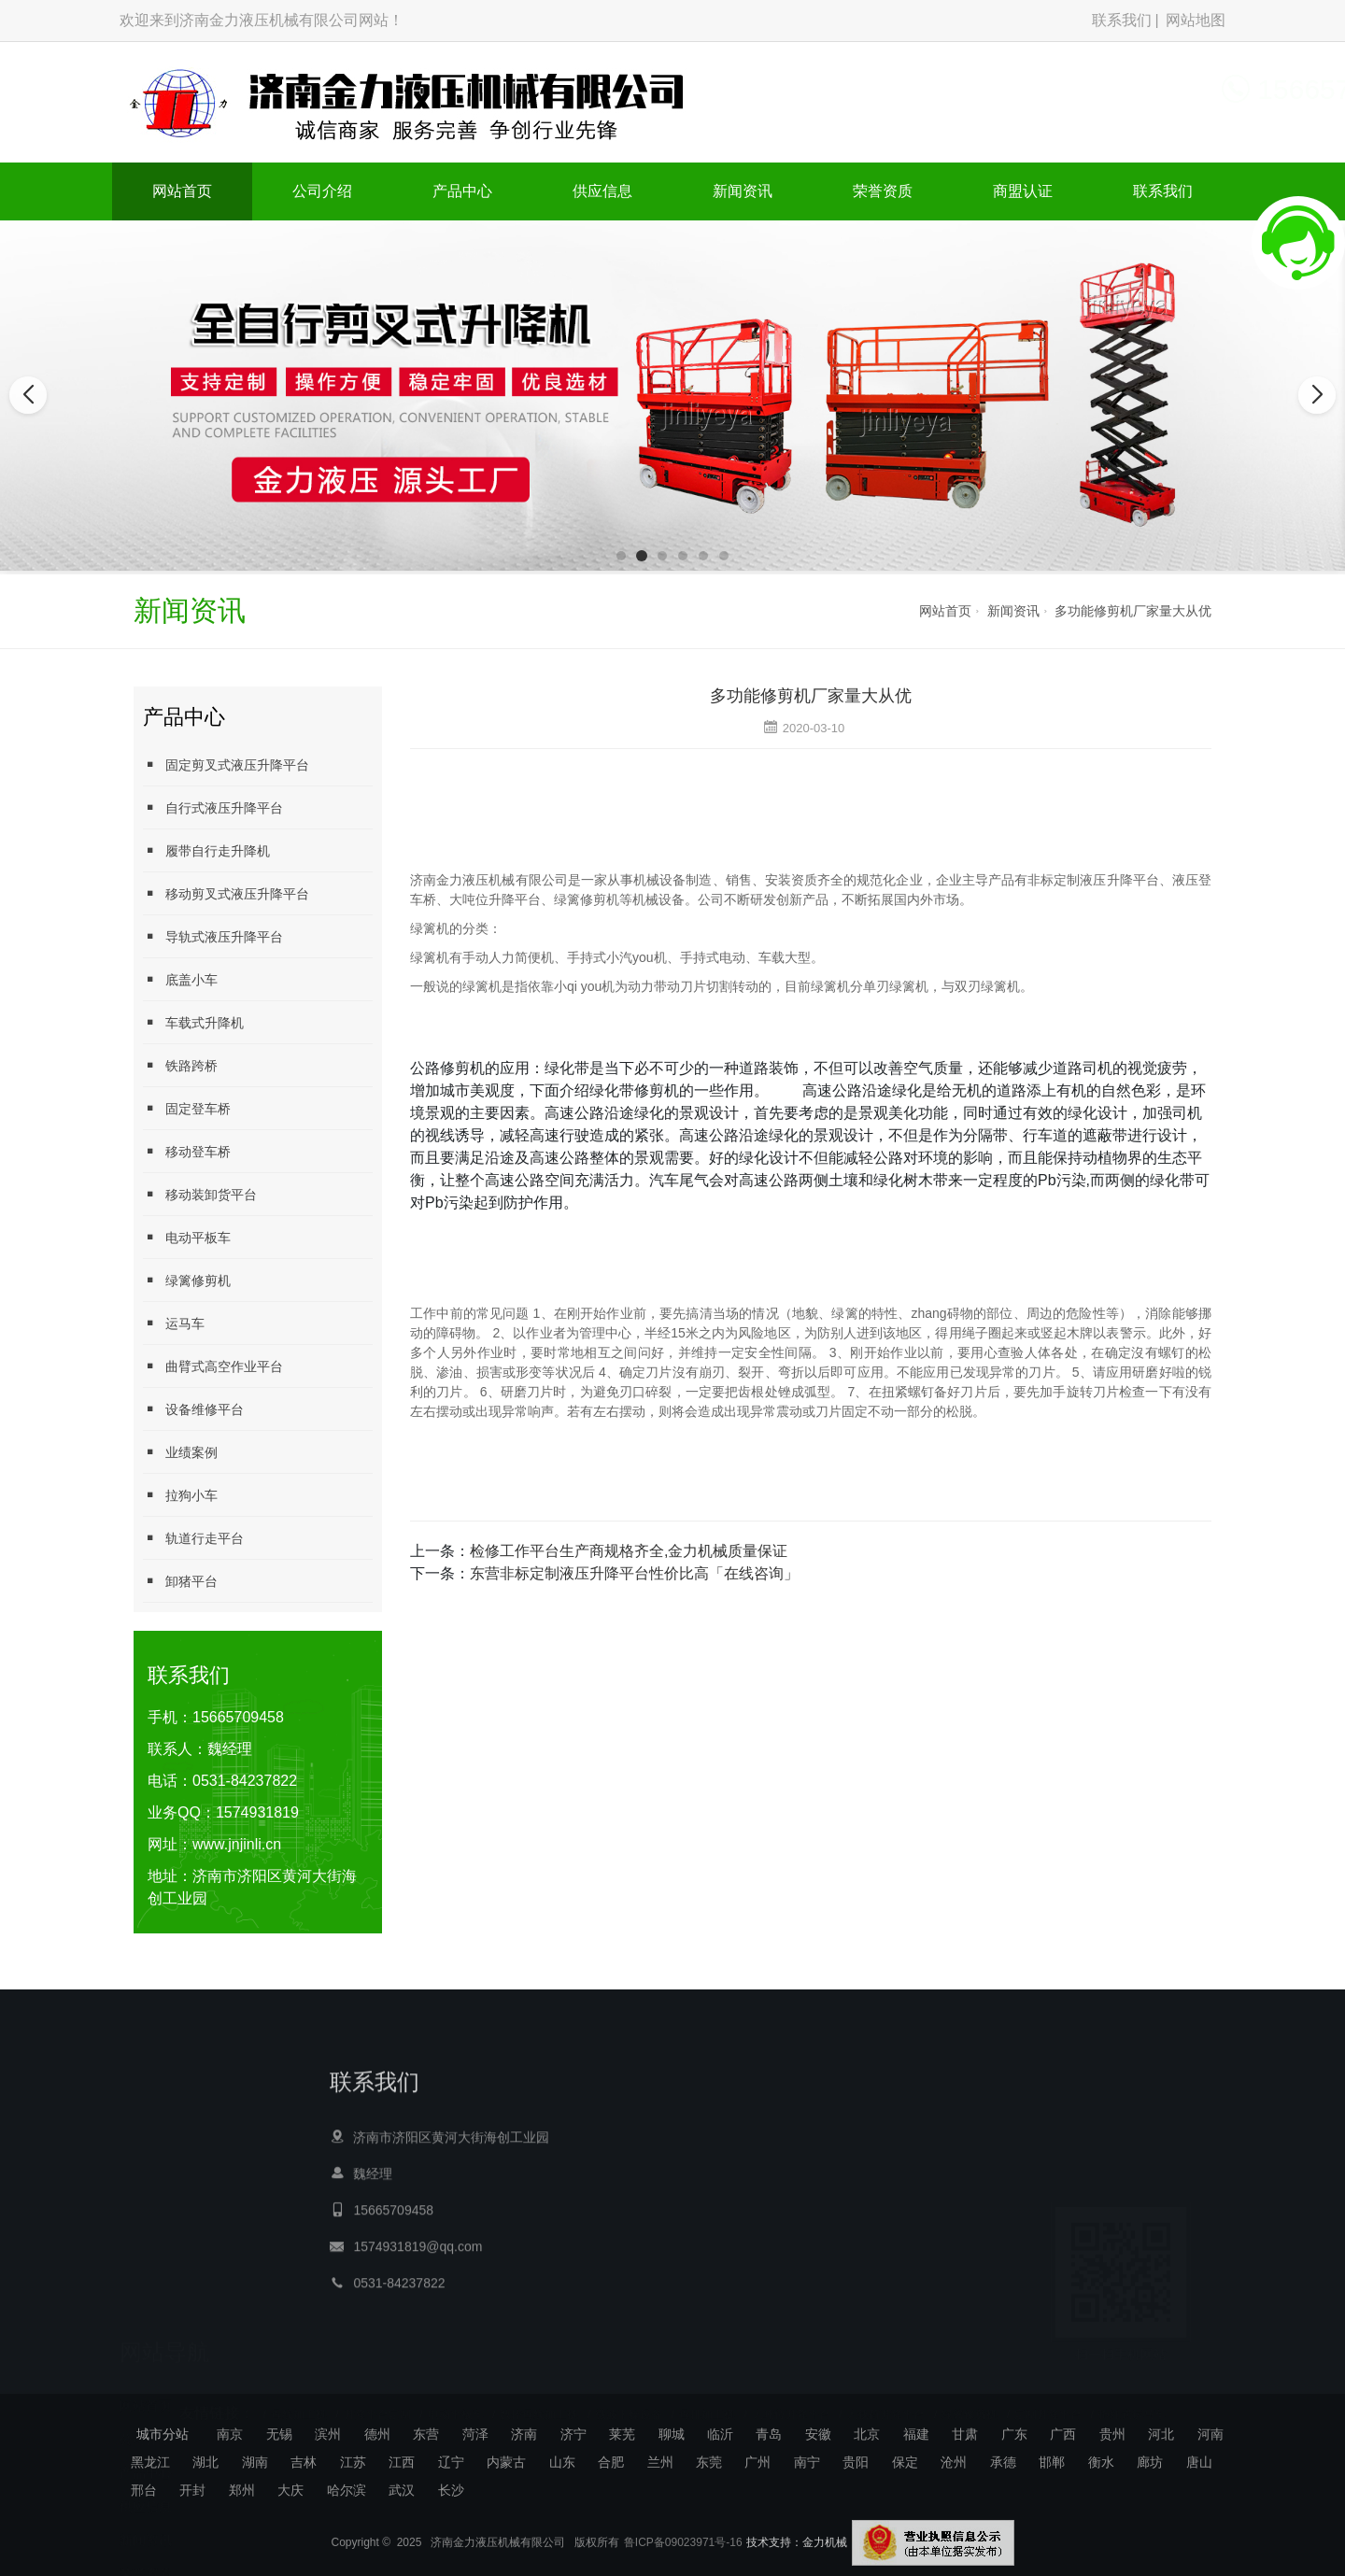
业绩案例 (180, 1452)
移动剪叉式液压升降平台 (226, 893)
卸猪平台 (180, 1581)
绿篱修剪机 (187, 1280)
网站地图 (1195, 20)
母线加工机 (299, 2399)
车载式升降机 (193, 1022)
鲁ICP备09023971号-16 (683, 2561)
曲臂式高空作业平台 (213, 1366)
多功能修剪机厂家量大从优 (1133, 610)
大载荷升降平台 (885, 2399)
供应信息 (602, 191)
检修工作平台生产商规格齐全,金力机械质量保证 (628, 1551)
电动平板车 (187, 1237)
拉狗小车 (180, 1495)
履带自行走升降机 (206, 850)
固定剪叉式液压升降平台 (226, 764)
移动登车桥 (187, 1151)
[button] (621, 555)
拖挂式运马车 (1132, 2399)
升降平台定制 (377, 2399)
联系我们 (1122, 20)
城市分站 (162, 2434)
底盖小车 (180, 979)
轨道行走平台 (193, 1538)
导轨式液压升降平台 (213, 936)
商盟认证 (1023, 191)
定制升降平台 (1048, 2399)
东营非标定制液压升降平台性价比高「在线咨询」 (634, 1573)
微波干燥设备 (628, 2399)
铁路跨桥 (180, 1065)
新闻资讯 (742, 191)
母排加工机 (707, 2399)
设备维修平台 (193, 1409)
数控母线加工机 (539, 2399)
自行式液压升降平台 (213, 807)
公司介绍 (322, 191)
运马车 (174, 1323)
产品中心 (462, 191)
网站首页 (182, 191)
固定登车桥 (187, 1108)
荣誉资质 (883, 191)
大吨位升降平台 (791, 2399)
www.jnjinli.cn (236, 1844)
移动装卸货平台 (200, 1194)
